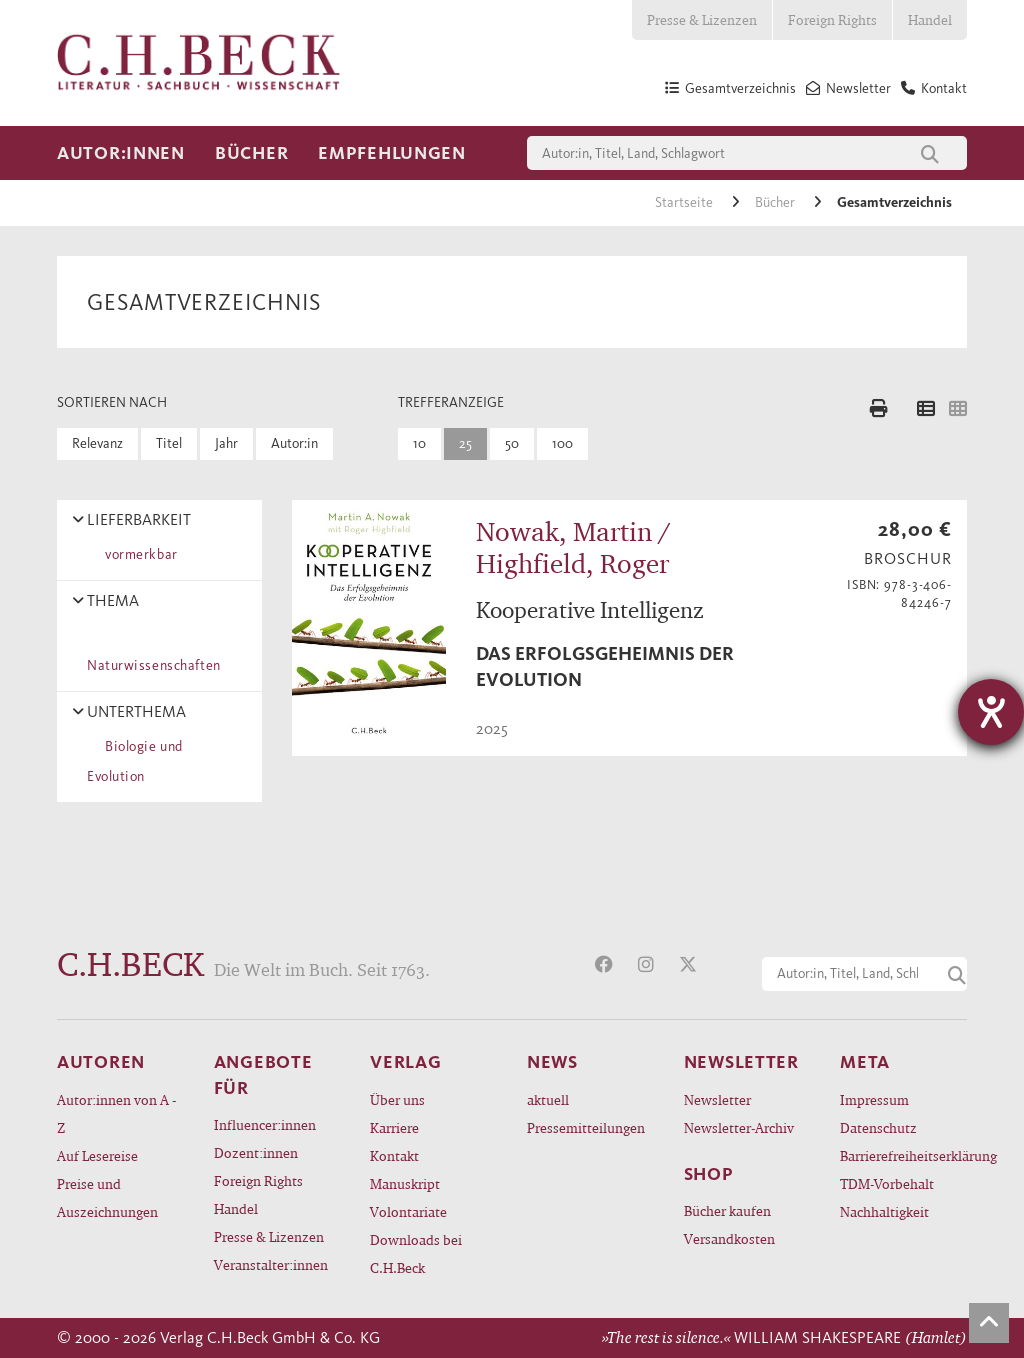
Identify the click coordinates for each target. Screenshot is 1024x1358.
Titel (169, 443)
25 (465, 443)
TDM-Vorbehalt (887, 1183)
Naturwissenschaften (154, 650)
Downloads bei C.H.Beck (416, 1253)
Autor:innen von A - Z (116, 1113)
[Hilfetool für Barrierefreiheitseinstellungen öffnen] (991, 712)
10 (419, 443)
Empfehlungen (392, 153)
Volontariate (408, 1211)
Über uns (397, 1099)
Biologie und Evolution (135, 761)
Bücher (251, 153)
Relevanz (97, 443)
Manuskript (405, 1183)
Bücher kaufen (727, 1210)
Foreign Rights (832, 19)
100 (562, 443)
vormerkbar (138, 554)
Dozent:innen (256, 1152)
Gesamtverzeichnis (894, 202)
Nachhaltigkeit (884, 1211)
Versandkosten (729, 1238)
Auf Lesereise (97, 1155)
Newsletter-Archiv (739, 1127)
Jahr (226, 443)
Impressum (874, 1099)
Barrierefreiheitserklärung (903, 1155)
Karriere (394, 1127)
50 (512, 443)
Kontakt (394, 1155)
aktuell (548, 1099)
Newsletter (717, 1099)
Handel (930, 19)
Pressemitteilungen (586, 1127)
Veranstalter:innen (271, 1264)
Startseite (685, 202)
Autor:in (294, 443)
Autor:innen (121, 153)
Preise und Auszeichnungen (107, 1197)
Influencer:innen (265, 1124)
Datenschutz (878, 1127)
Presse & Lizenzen (702, 19)
